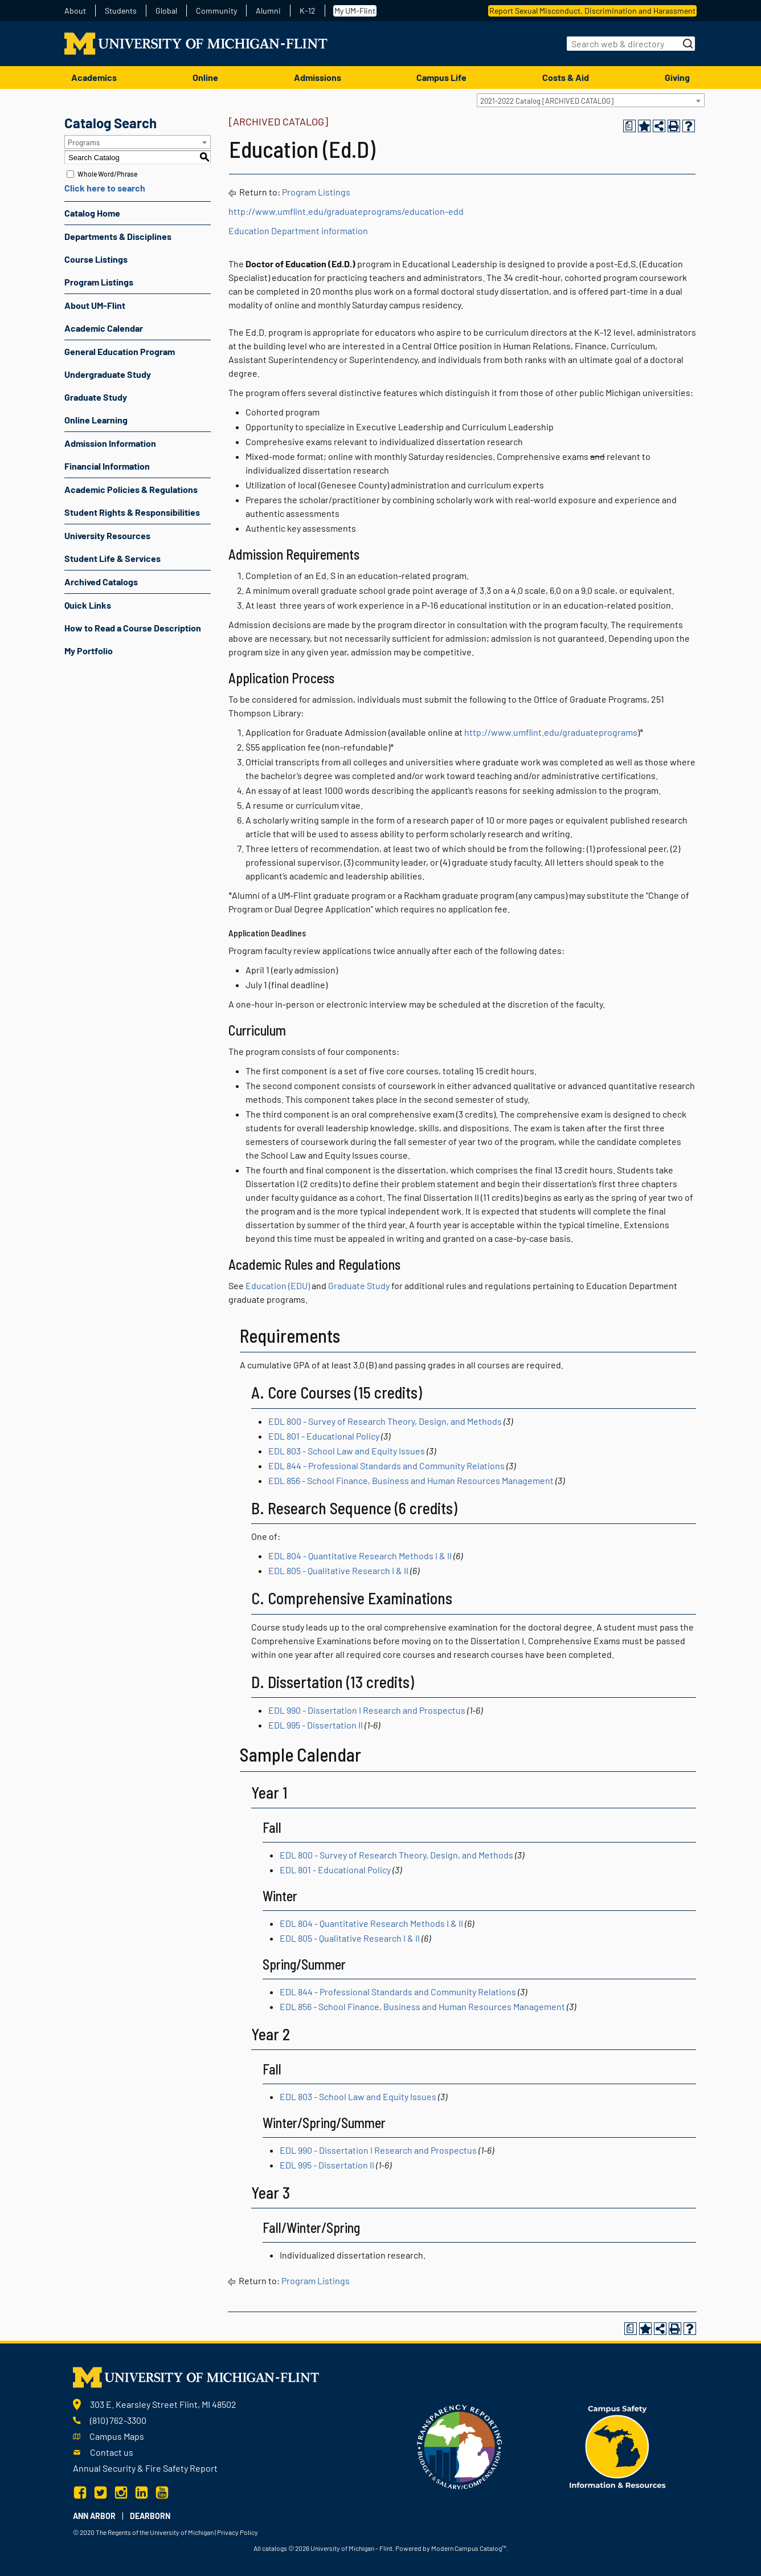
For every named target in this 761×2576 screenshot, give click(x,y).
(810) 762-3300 (118, 2420)
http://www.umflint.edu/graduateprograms (550, 732)
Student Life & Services (112, 558)
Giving (677, 77)
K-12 (308, 11)
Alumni (268, 11)
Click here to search (104, 187)
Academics (94, 77)
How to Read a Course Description (132, 627)
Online (205, 77)
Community (216, 11)
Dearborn (150, 2516)
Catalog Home (92, 212)
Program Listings (98, 281)
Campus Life (441, 77)
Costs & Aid (565, 77)
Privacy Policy (237, 2532)
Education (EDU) (278, 1285)
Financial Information (107, 465)
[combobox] (591, 100)
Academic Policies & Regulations (131, 489)
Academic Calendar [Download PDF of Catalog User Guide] (103, 328)
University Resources (107, 535)
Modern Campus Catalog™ (468, 2548)
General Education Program (119, 351)
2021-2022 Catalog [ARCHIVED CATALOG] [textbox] (546, 100)
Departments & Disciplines (117, 236)
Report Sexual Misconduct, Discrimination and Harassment (592, 10)
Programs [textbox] (84, 142)
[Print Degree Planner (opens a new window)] (629, 126)
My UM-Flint (354, 10)
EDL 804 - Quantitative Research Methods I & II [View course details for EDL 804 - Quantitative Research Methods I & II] (360, 1555)
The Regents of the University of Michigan (155, 2532)
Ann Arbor (94, 2516)
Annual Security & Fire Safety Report (145, 2468)
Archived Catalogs (101, 581)
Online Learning (96, 419)
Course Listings (96, 259)
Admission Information (110, 443)
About (75, 11)
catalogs (274, 2548)
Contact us (111, 2452)
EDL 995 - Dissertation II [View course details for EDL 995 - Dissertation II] (315, 1724)
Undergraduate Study (107, 374)
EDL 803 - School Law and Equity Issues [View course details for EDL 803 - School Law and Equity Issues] (346, 1450)
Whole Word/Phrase (107, 174)
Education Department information (298, 230)
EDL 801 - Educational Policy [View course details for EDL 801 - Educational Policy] (323, 1435)
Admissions (317, 77)
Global (166, 11)
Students (121, 11)
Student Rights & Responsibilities (132, 512)
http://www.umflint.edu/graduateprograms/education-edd (346, 211)
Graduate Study (95, 397)
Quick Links (87, 605)
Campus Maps (116, 2436)
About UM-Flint (94, 305)
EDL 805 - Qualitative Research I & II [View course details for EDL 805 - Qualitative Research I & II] (338, 1570)
